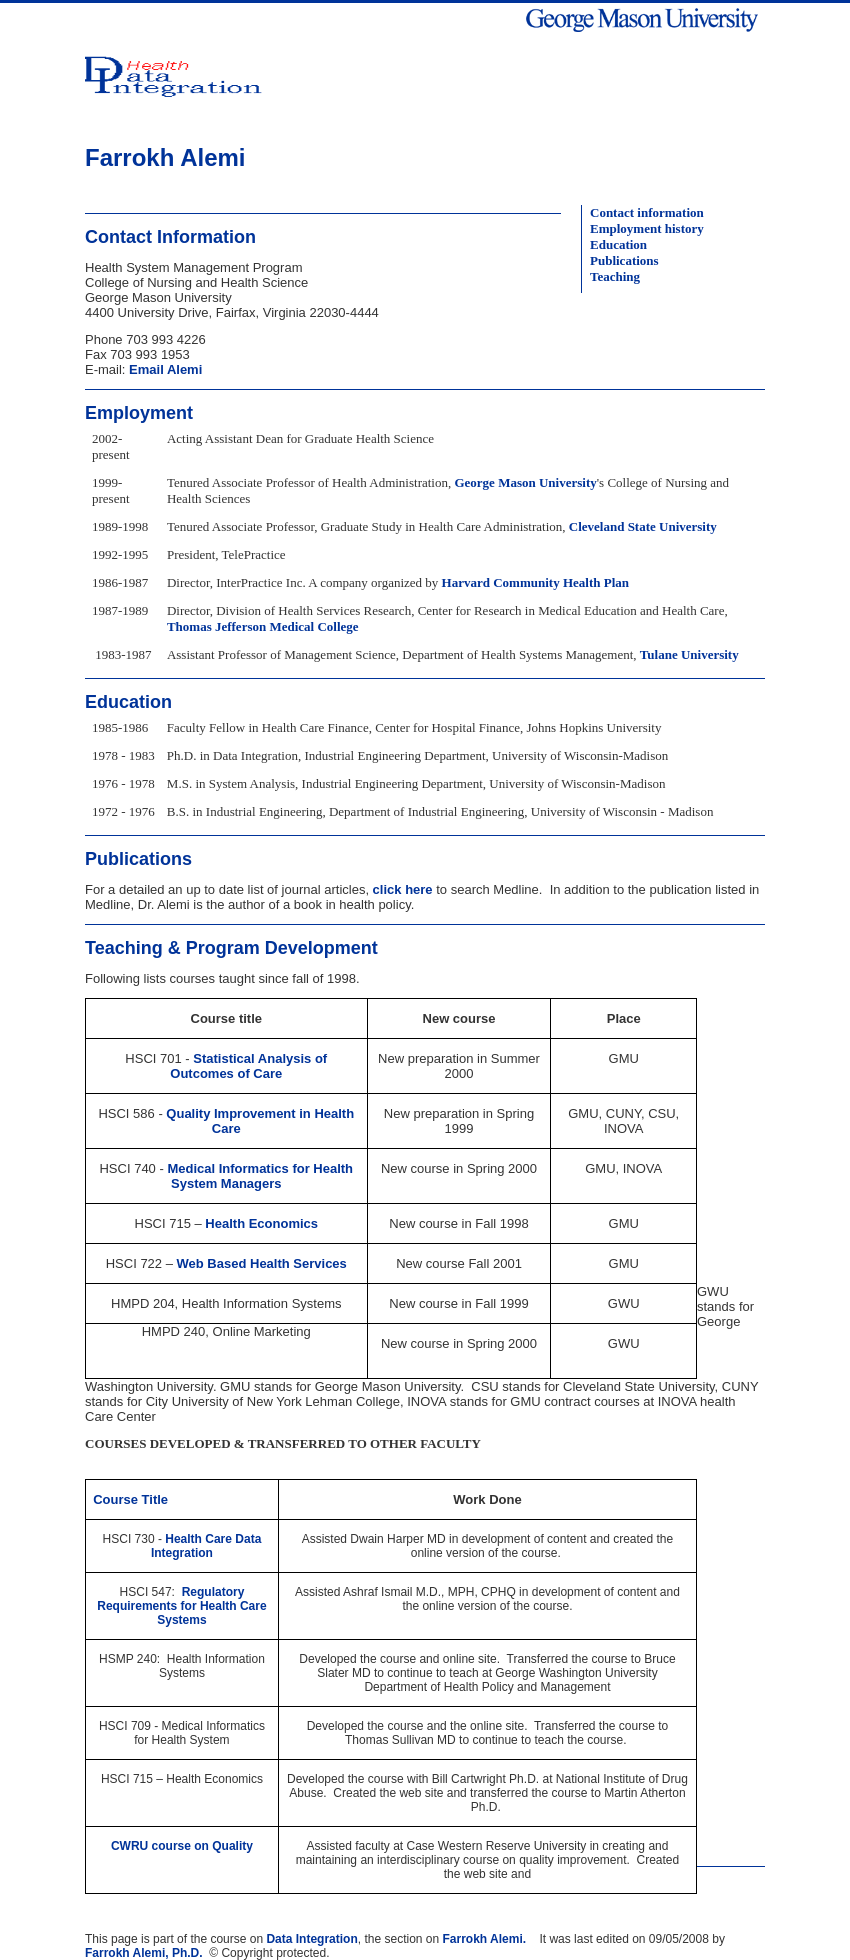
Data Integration (311, 1939)
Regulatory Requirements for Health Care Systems (181, 1606)
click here (401, 889)
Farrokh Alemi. (485, 1939)
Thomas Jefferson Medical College (263, 626)
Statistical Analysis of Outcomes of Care (248, 1066)
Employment (139, 413)
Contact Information (170, 237)
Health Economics (261, 1223)
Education (618, 244)
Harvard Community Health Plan (535, 582)
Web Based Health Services (262, 1263)
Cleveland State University (643, 526)
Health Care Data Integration (206, 1546)
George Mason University (525, 482)
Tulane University (689, 654)
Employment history (647, 228)
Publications (624, 260)
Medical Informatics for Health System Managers (260, 1176)
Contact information (647, 212)
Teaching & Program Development (231, 948)
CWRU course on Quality (182, 1846)
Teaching (615, 276)
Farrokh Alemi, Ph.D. (144, 1953)
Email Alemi (165, 369)
